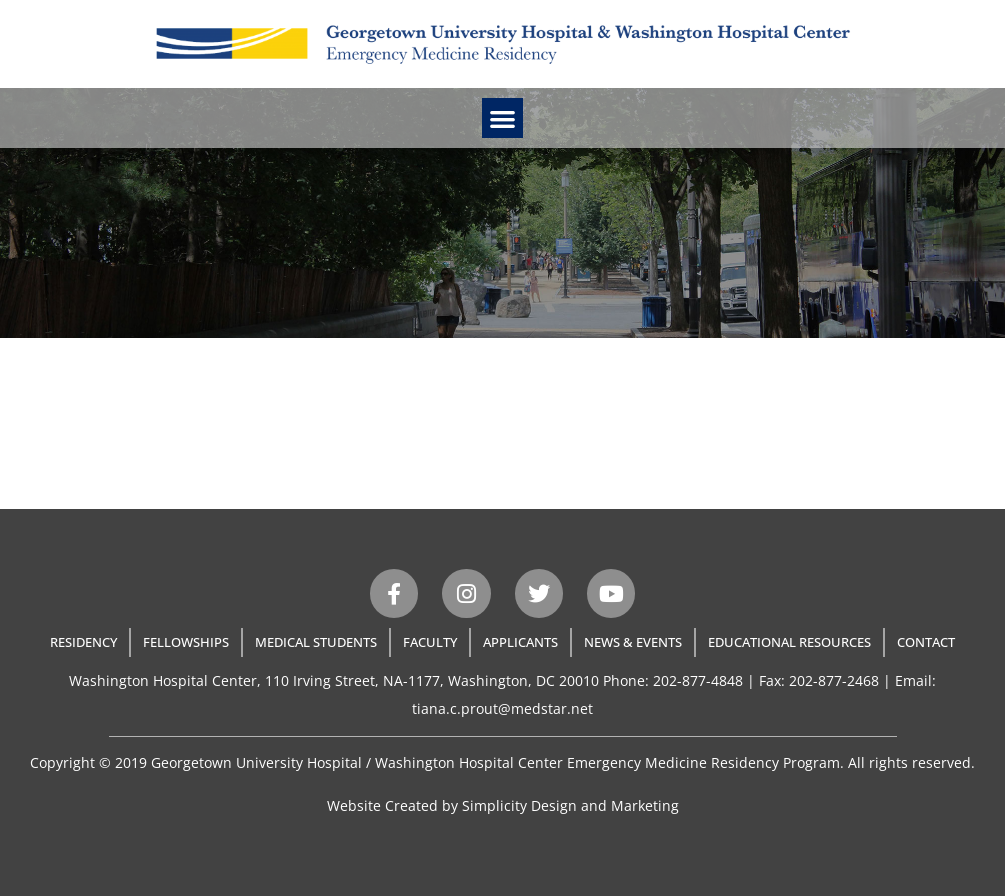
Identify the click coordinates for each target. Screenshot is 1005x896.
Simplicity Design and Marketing (570, 805)
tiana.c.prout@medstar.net (502, 708)
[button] (502, 118)
